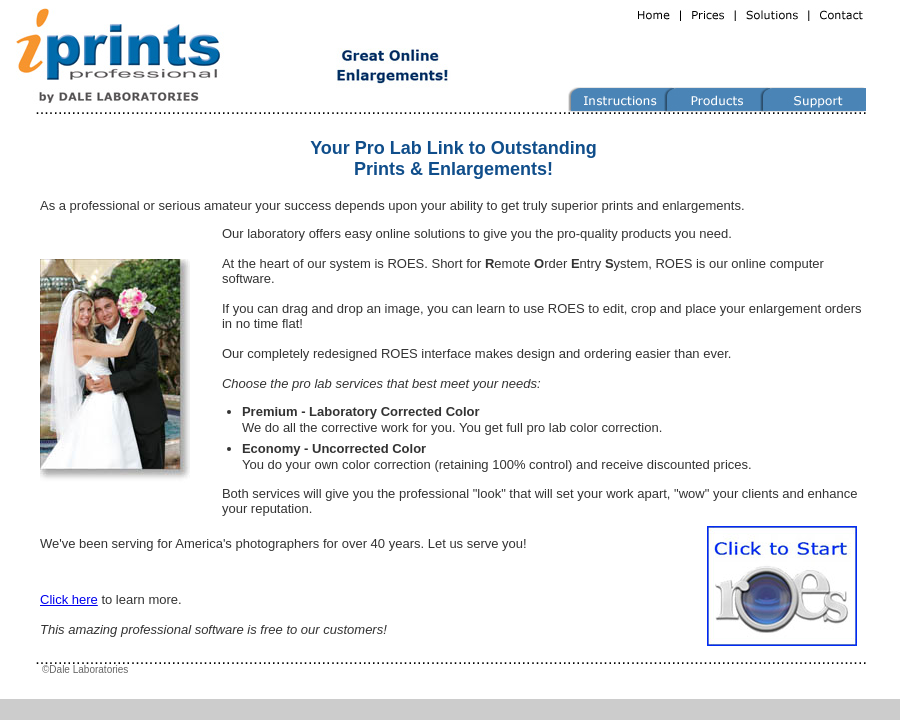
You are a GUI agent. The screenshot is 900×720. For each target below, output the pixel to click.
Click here (69, 599)
